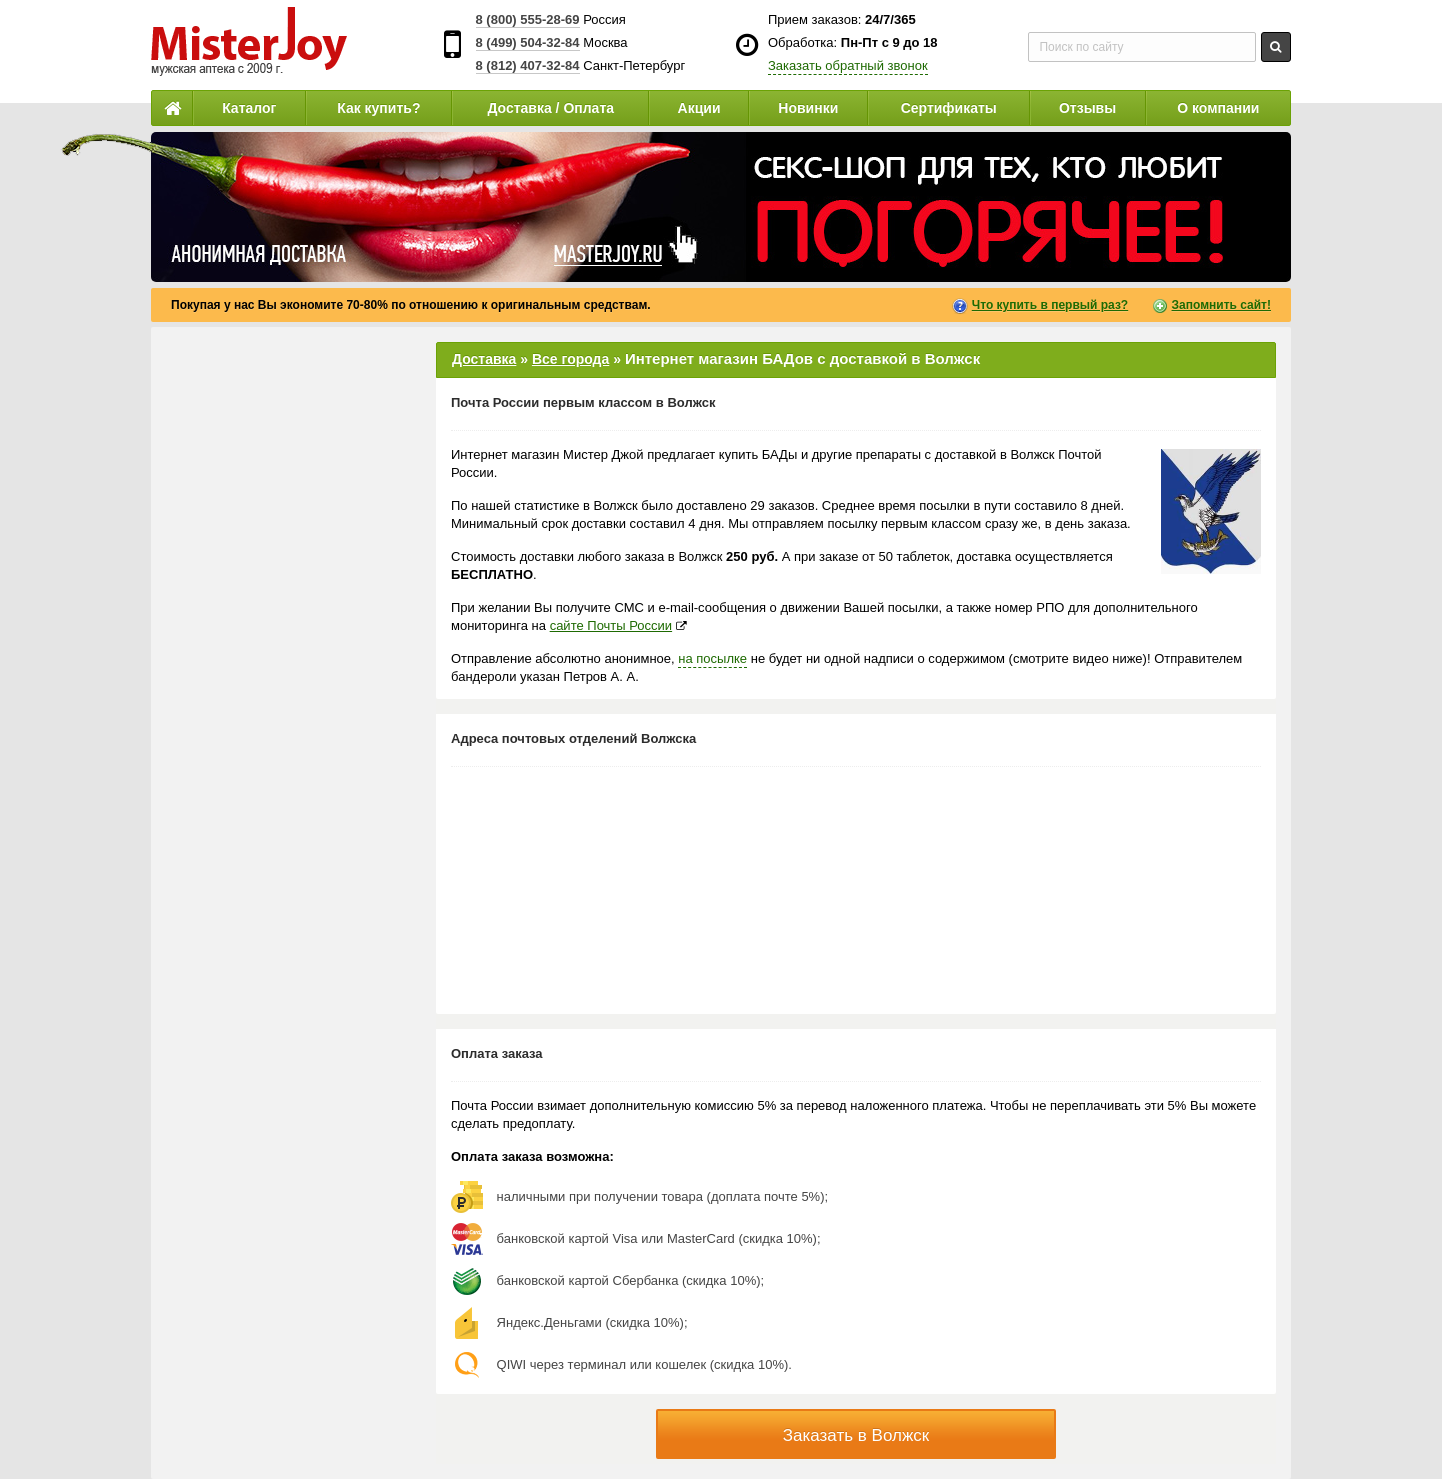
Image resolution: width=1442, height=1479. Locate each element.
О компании (1218, 108)
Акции (699, 108)
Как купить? (378, 108)
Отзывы (1087, 108)
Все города (570, 359)
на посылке (712, 658)
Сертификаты (949, 108)
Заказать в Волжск (856, 1435)
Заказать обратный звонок (848, 65)
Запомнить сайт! (1221, 305)
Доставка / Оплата (550, 108)
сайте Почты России (611, 625)
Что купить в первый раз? (1050, 305)
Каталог (249, 108)
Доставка (484, 359)
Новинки (808, 108)
